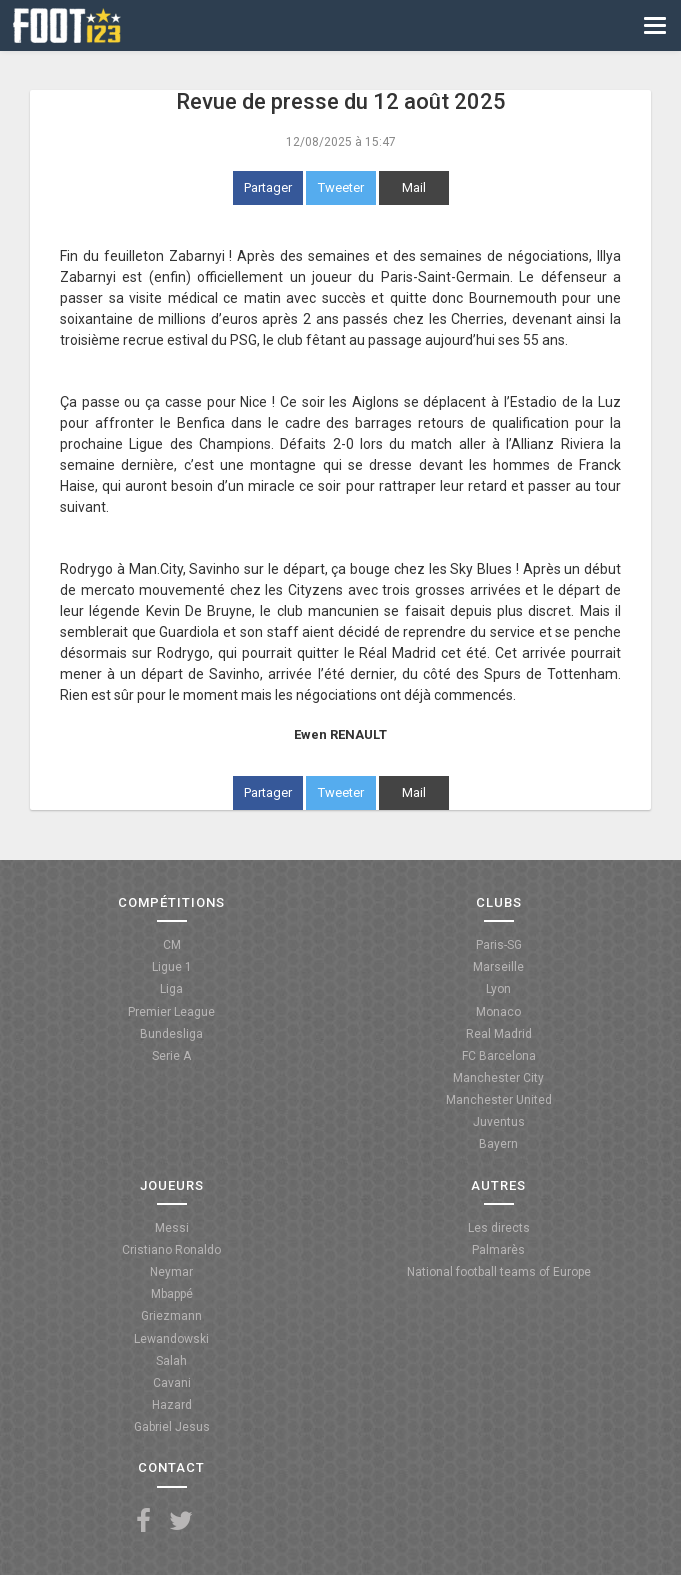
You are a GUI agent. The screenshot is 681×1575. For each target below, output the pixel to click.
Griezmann (171, 1316)
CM (172, 945)
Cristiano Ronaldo (171, 1250)
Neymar (171, 1272)
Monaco (498, 1012)
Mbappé (172, 1294)
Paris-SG (499, 945)
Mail (414, 187)
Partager (268, 187)
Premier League (171, 1012)
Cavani (172, 1383)
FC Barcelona (499, 1056)
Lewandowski (171, 1339)
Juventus (499, 1122)
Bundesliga (171, 1034)
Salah (171, 1361)
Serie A (171, 1056)
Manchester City (498, 1078)
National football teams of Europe (499, 1272)
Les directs (499, 1228)
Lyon (498, 989)
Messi (172, 1228)
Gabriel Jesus (172, 1427)
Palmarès (498, 1250)
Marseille (498, 967)
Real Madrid (499, 1034)
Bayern (498, 1144)
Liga (171, 989)
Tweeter (341, 187)
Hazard (172, 1405)
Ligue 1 (172, 967)
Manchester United (499, 1100)
